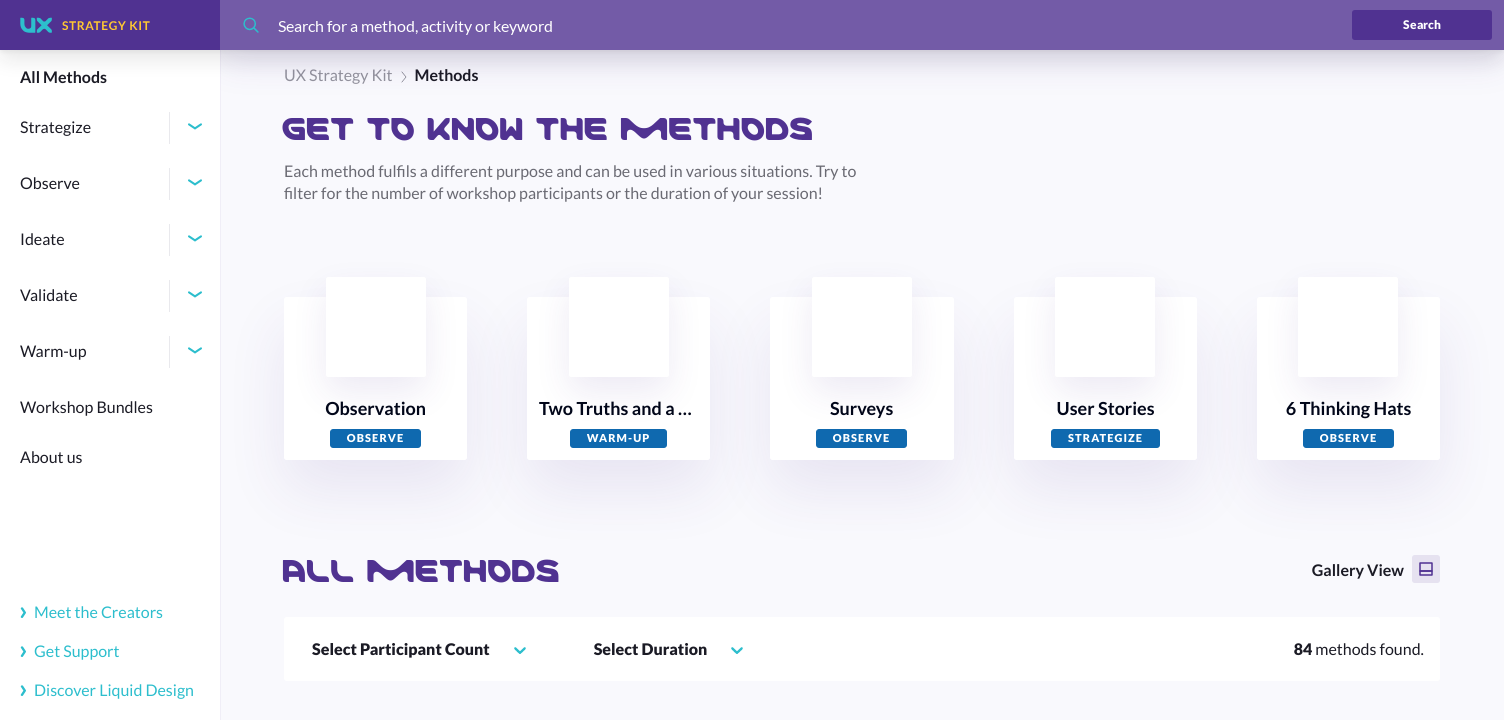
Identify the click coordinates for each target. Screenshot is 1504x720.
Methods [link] (447, 75)
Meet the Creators (91, 612)
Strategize (55, 127)
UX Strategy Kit (338, 75)
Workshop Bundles (86, 407)
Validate (49, 295)
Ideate (42, 239)
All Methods (63, 77)
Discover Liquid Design (107, 690)
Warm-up (53, 351)
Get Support (70, 651)
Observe (50, 183)
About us (51, 457)
